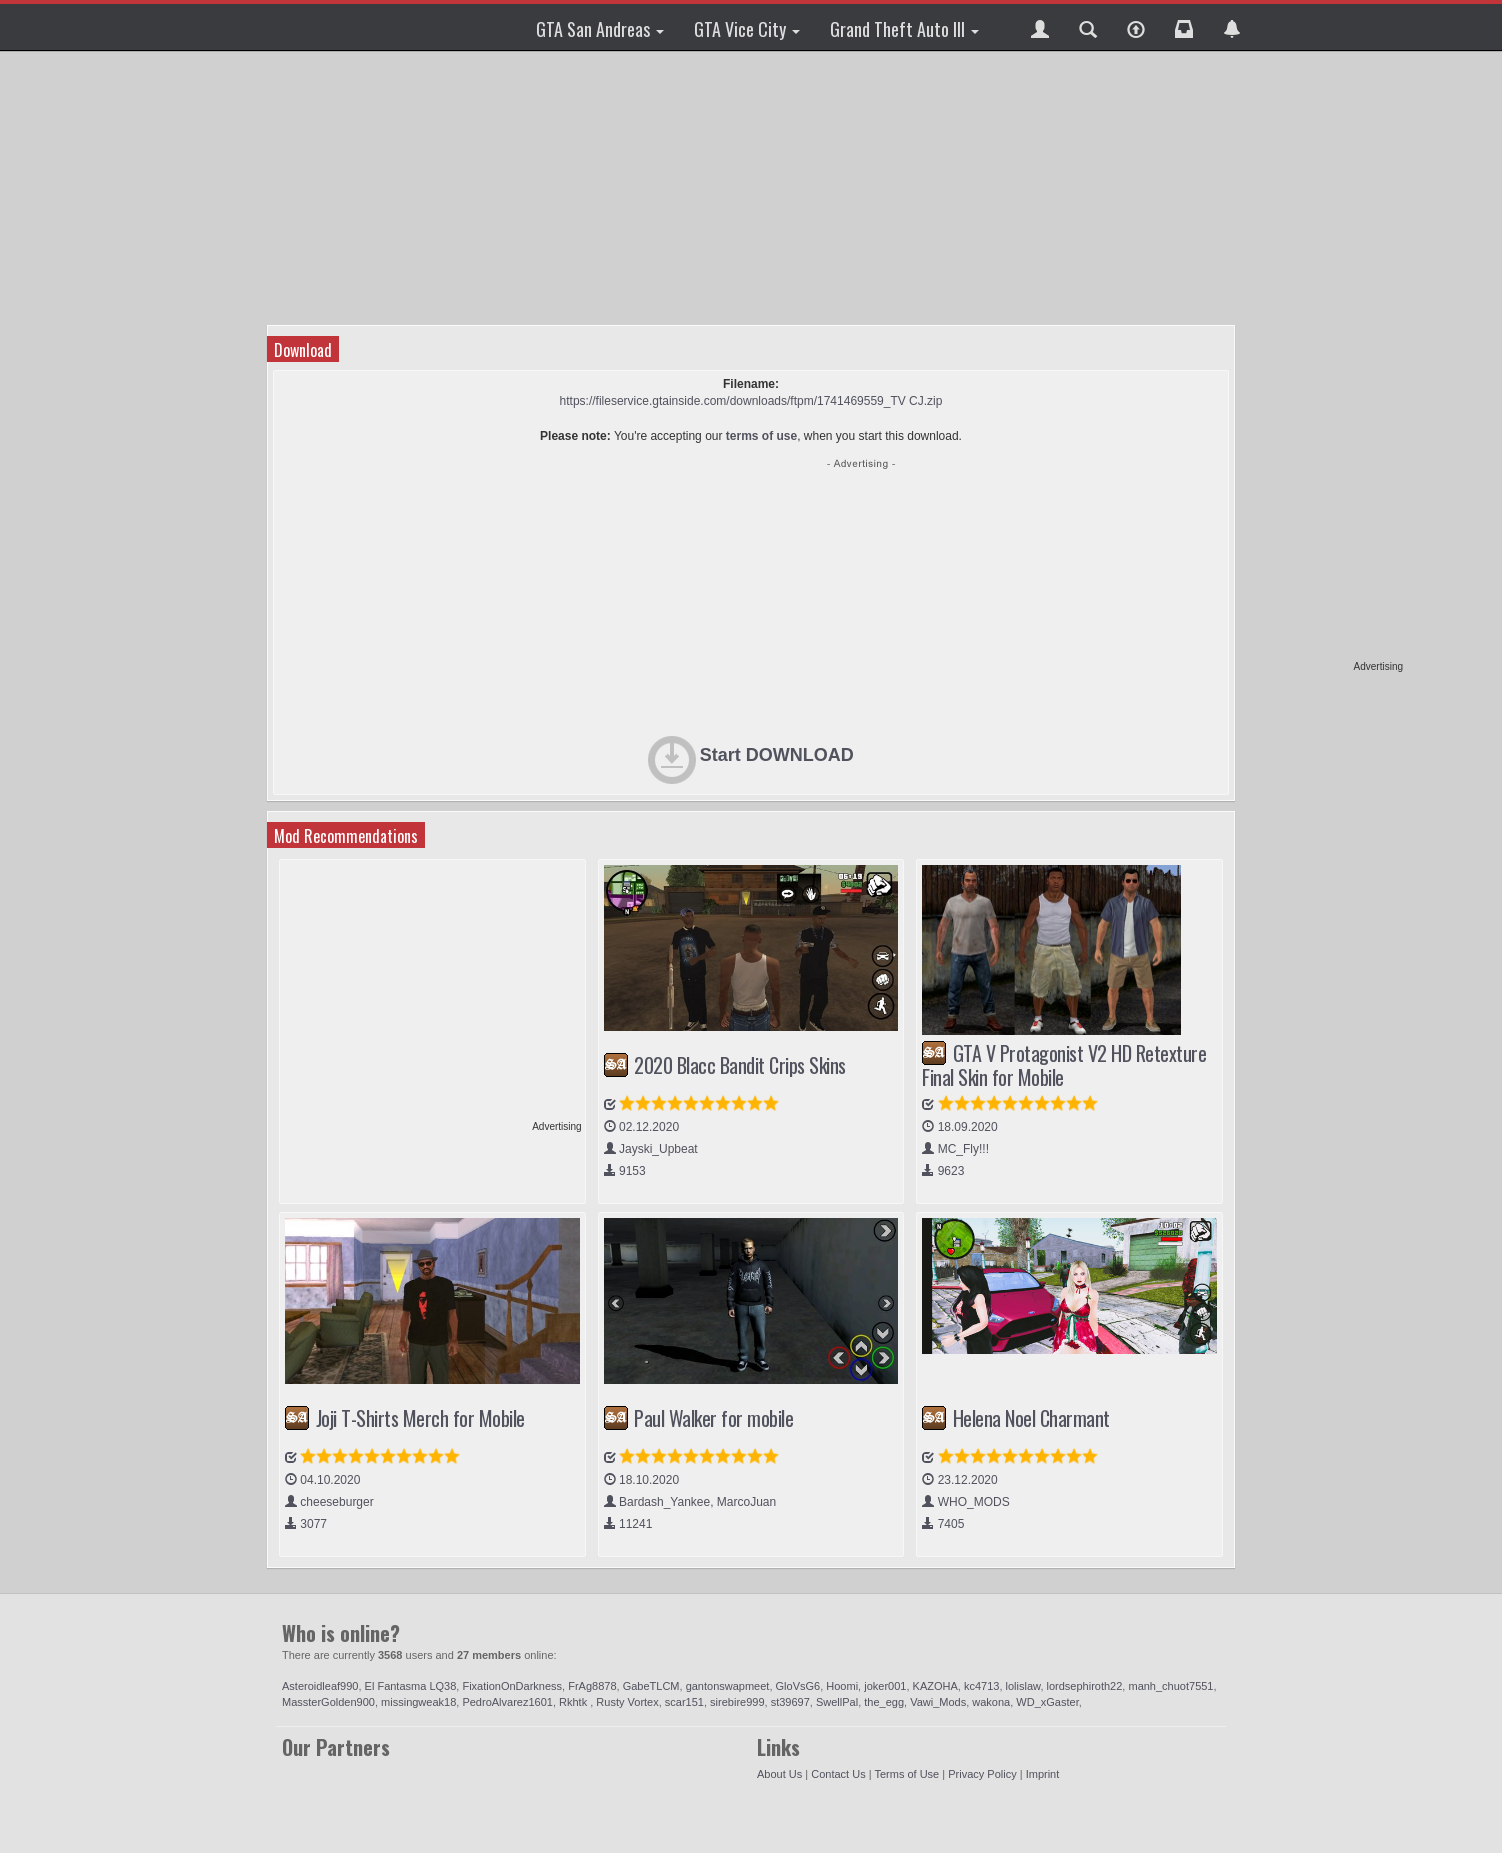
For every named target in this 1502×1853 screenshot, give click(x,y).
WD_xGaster (1047, 1702)
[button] (1040, 27)
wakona (991, 1702)
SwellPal (837, 1702)
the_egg (884, 1702)
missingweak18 (418, 1702)
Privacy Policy (982, 1774)
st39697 (790, 1702)
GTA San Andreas (600, 29)
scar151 (684, 1702)
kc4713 (981, 1686)
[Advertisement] (1326, 360)
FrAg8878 (592, 1686)
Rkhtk (574, 1702)
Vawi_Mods (938, 1702)
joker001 (885, 1686)
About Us (779, 1774)
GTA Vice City (747, 29)
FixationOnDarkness (512, 1686)
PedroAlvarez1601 (507, 1702)
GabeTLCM (651, 1686)
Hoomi (842, 1686)
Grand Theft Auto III (904, 29)
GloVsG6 (798, 1686)
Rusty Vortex (627, 1702)
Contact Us (838, 1774)
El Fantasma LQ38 (411, 1686)
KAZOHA (935, 1686)
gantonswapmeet (728, 1686)
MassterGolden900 (328, 1702)
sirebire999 (737, 1702)
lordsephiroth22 (1085, 1686)
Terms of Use (906, 1774)
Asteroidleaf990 (320, 1686)
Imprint (1043, 1774)
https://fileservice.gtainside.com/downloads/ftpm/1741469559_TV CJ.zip (751, 401)
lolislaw (1023, 1686)
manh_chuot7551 (1170, 1686)
